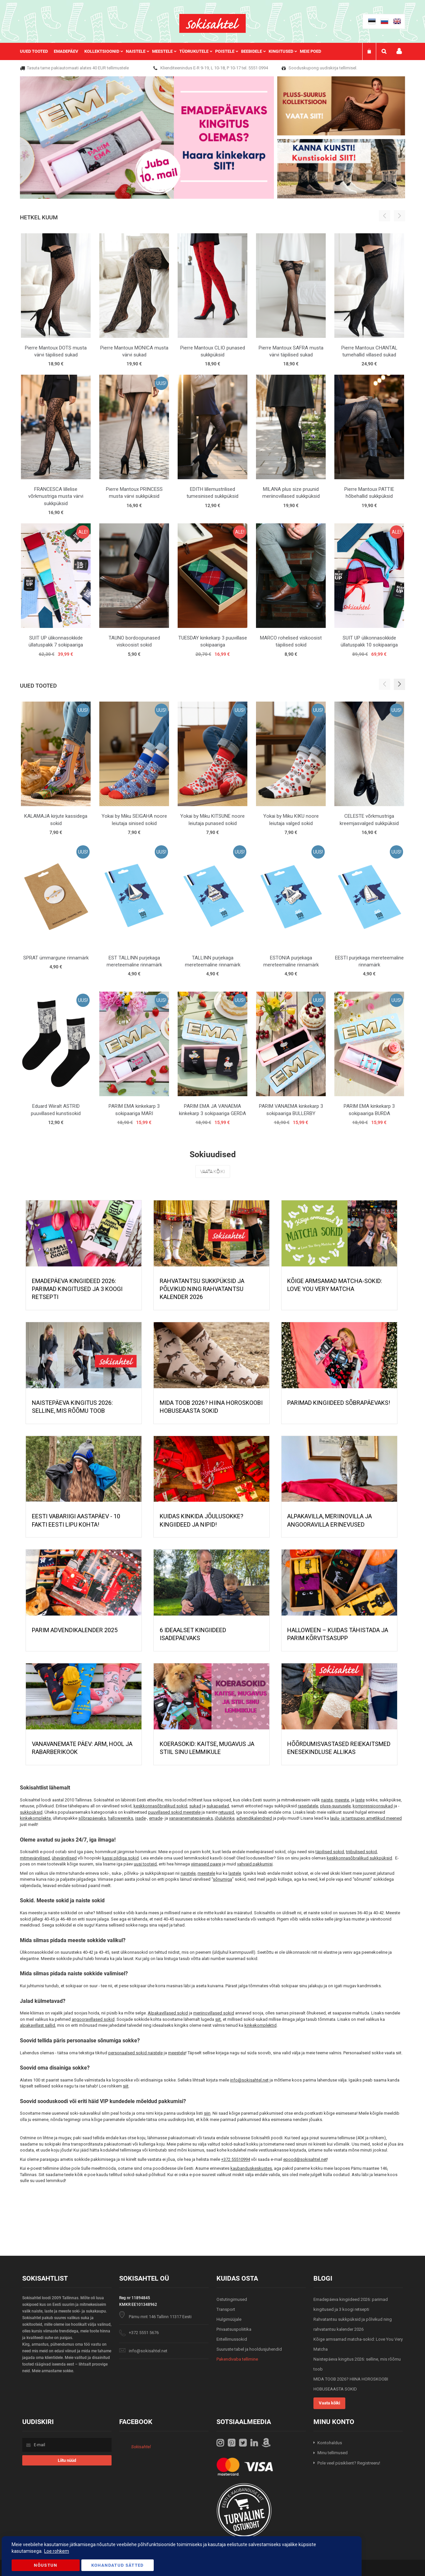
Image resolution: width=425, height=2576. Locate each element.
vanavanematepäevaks (191, 1818)
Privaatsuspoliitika (233, 2329)
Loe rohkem (56, 2551)
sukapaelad (218, 1805)
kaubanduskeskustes (251, 2168)
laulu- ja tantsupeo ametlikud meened (366, 1818)
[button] (399, 684)
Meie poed (310, 51)
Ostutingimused (231, 2299)
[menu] (174, 51)
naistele (188, 1873)
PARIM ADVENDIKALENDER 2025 (75, 1630)
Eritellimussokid (231, 2339)
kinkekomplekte (35, 1818)
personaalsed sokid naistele (135, 2052)
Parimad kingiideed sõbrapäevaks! (338, 1402)
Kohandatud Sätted (117, 2565)
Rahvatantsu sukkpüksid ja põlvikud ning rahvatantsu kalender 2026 (202, 1289)
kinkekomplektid (260, 2025)
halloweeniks (120, 1818)
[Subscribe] (67, 2460)
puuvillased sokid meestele (174, 1812)
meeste (342, 1799)
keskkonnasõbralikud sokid (160, 1805)
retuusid (226, 1812)
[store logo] (212, 23)
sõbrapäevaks (92, 1818)
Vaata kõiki (212, 1171)
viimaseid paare (206, 1863)
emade (155, 1818)
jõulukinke (224, 1818)
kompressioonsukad (373, 1805)
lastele (234, 1873)
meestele (206, 1873)
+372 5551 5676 (144, 2332)
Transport (225, 2309)
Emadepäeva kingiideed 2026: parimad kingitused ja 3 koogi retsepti (77, 1289)
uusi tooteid (145, 1863)
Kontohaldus (329, 2442)
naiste (327, 1799)
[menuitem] (37, 51)
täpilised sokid (329, 1851)
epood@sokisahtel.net (305, 2159)
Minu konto (399, 51)
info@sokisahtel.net (249, 2080)
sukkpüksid (31, 1812)
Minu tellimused (332, 2452)
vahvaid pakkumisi (255, 1863)
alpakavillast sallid (37, 2025)
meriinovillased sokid (213, 2012)
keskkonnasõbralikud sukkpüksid (359, 1858)
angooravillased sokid (93, 2019)
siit (218, 2019)
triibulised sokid (361, 1851)
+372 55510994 (235, 2159)
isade (140, 1818)
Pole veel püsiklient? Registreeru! (348, 2463)
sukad (195, 1805)
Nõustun (45, 2565)
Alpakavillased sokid (168, 2012)
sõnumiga (222, 1879)
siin (207, 2113)
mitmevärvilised (35, 1858)
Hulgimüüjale (228, 2319)
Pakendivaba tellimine (237, 2359)
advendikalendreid (254, 1818)
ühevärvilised (64, 1858)
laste (360, 1799)
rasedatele (308, 1805)
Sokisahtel (141, 2446)
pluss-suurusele (335, 1805)
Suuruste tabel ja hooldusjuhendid (249, 2349)
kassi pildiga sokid (120, 1858)
